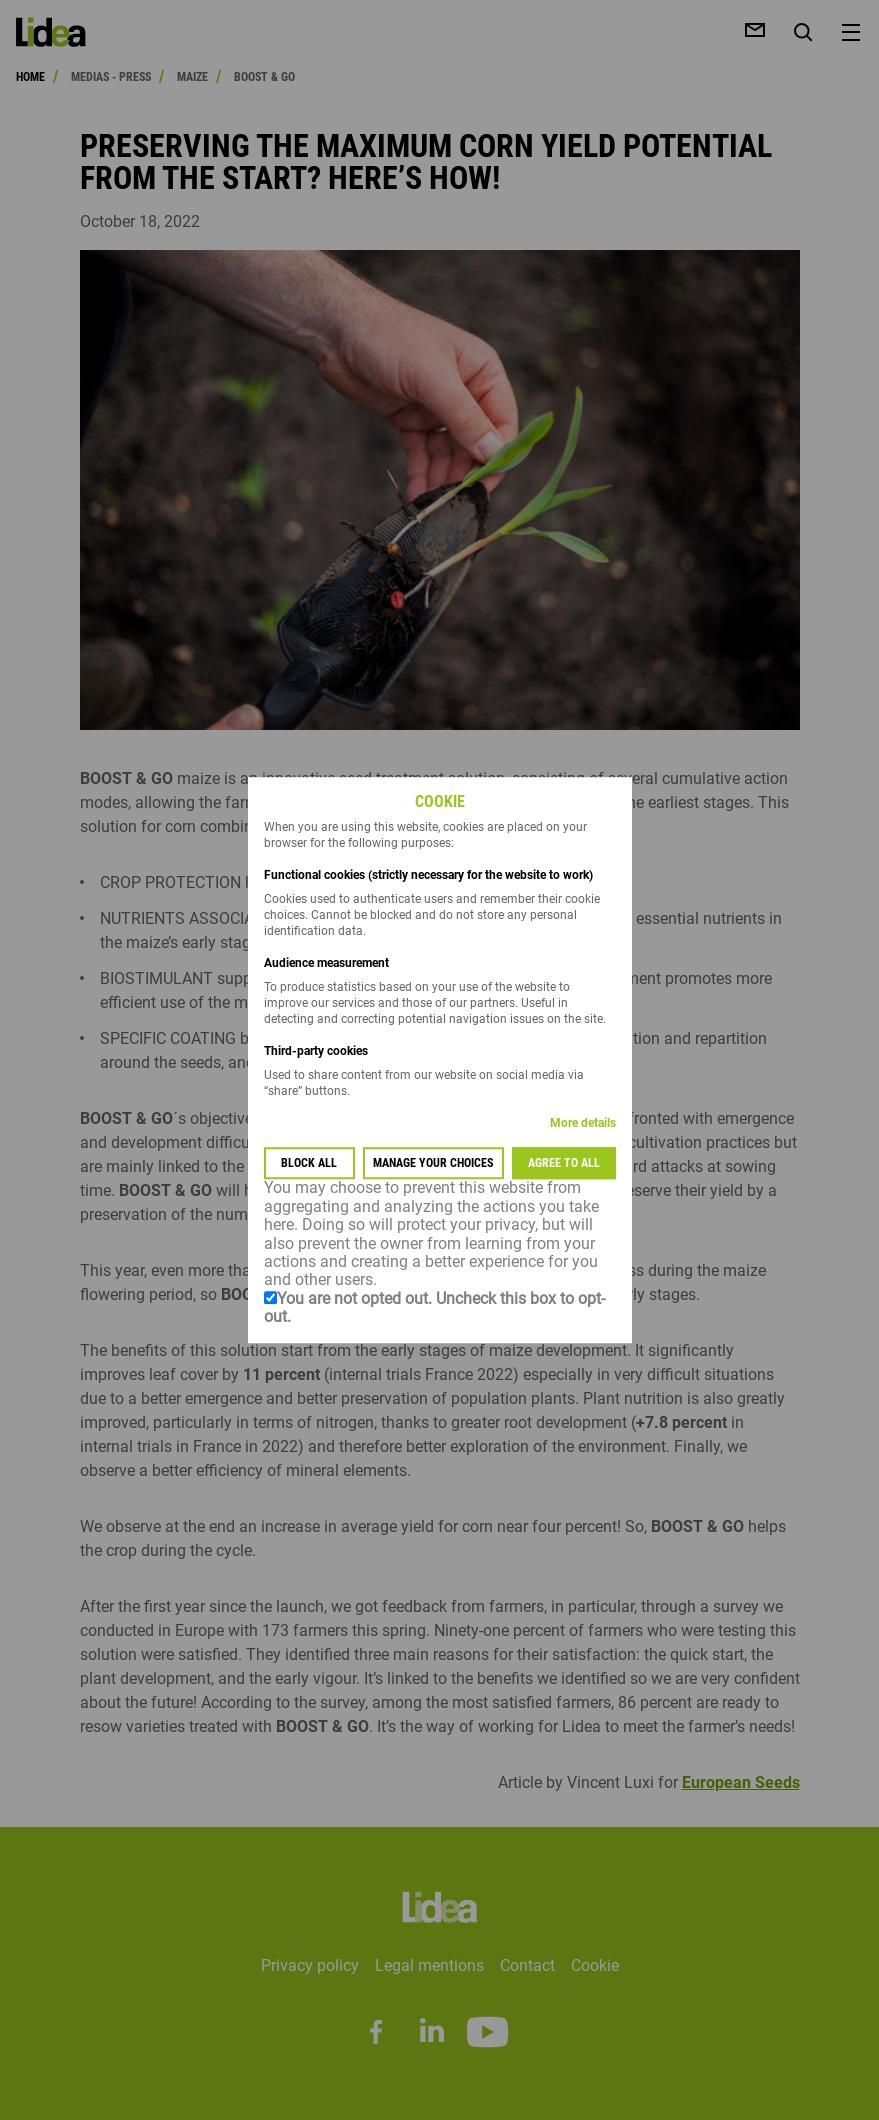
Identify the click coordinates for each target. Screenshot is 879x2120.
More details (583, 1124)
